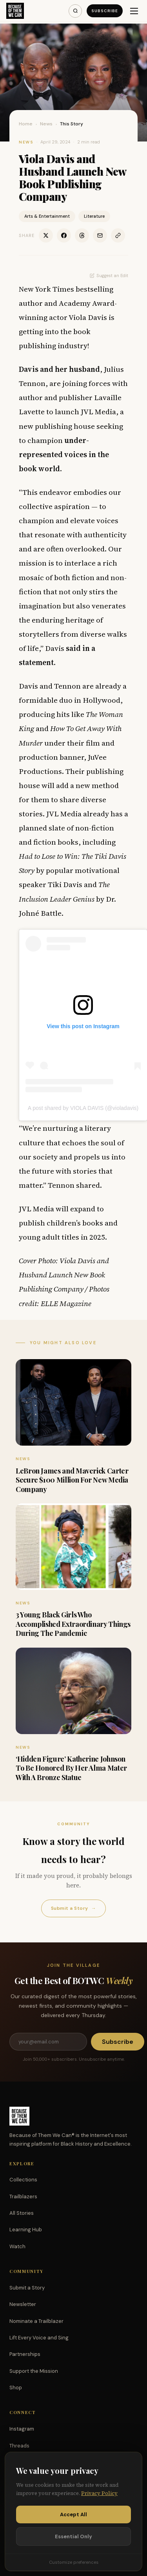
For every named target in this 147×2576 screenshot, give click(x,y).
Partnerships (24, 2354)
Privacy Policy (99, 2493)
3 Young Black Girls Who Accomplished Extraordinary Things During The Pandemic (73, 1624)
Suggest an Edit (109, 275)
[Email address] (48, 2042)
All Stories (21, 2213)
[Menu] (134, 11)
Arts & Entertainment (47, 216)
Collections (23, 2179)
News (46, 124)
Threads (19, 2445)
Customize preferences (73, 2562)
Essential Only (73, 2536)
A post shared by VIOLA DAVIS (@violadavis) (83, 1108)
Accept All (73, 2514)
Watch (17, 2246)
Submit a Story (73, 1908)
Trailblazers (23, 2196)
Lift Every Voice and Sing (39, 2337)
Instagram (21, 2428)
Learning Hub (25, 2229)
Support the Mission (33, 2371)
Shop (15, 2387)
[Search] (75, 11)
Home (26, 124)
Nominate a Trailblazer (36, 2321)
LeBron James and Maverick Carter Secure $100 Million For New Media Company (72, 1480)
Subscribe (104, 10)
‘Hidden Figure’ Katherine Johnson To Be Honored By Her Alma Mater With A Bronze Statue (71, 1768)
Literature (94, 216)
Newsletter (22, 2304)
